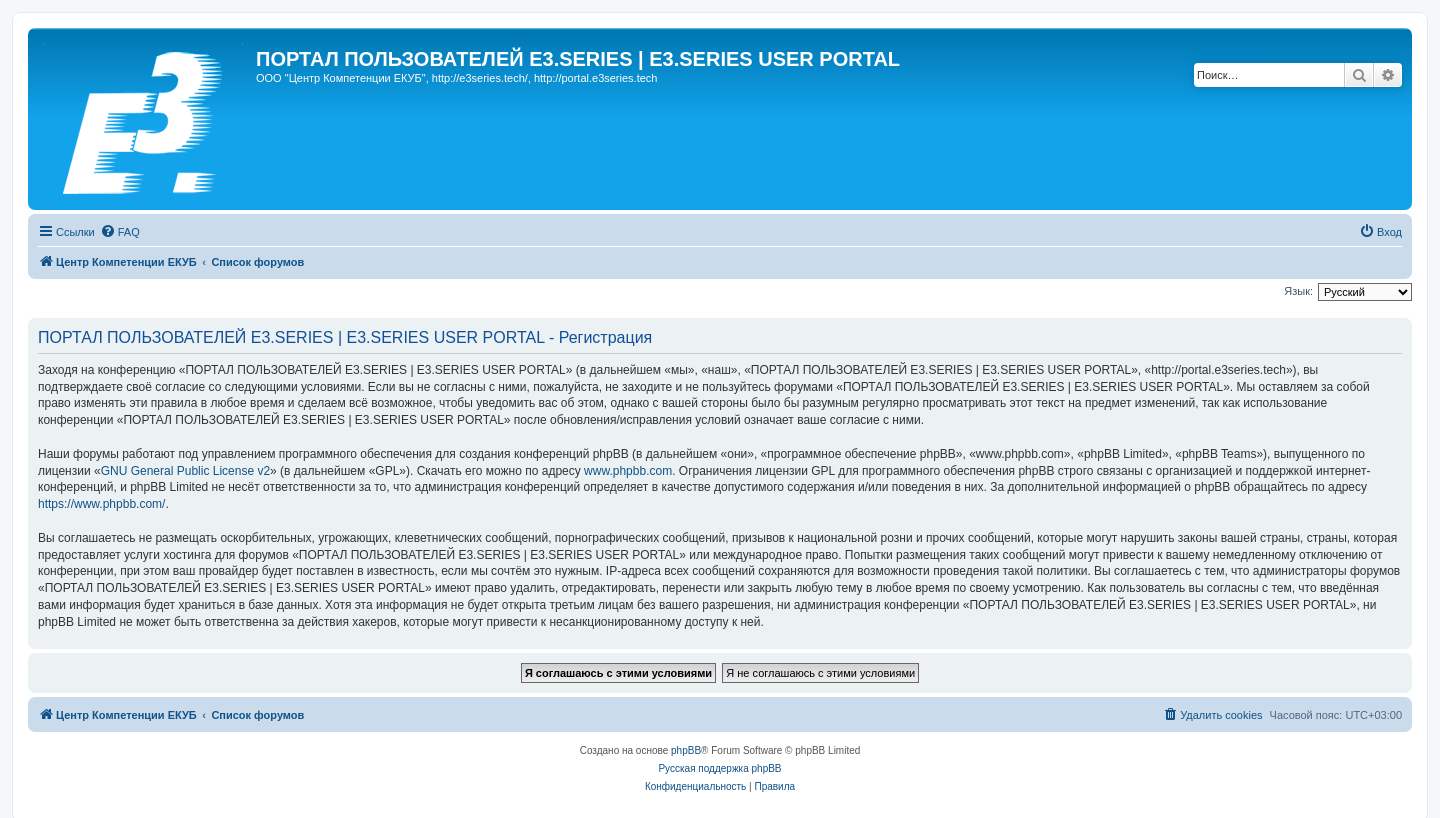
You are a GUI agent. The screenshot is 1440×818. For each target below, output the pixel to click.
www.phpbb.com (628, 471)
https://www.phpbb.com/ (101, 504)
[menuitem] (120, 232)
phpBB (686, 750)
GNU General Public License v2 (185, 471)
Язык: (1298, 291)
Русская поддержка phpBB (719, 768)
